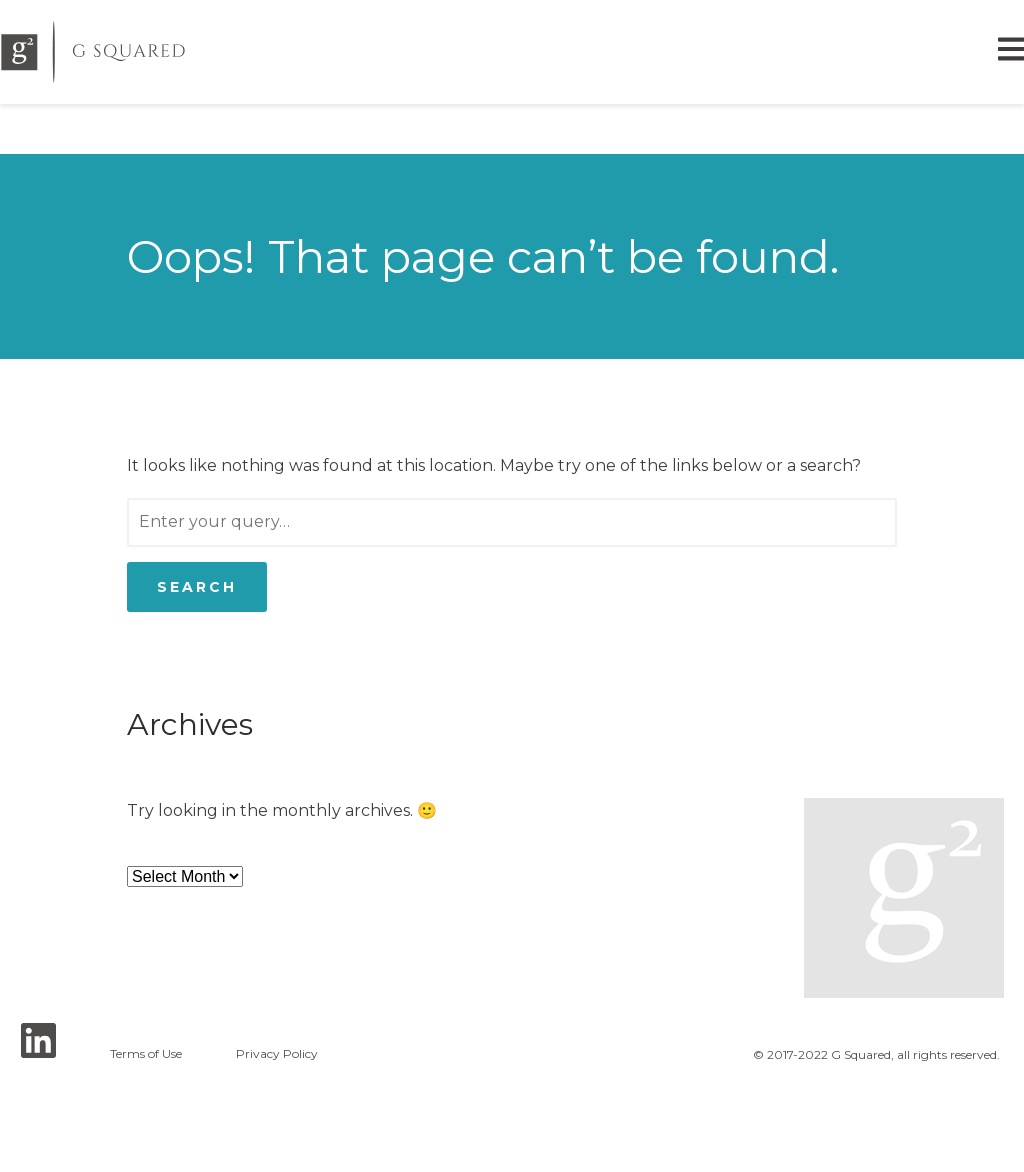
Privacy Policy (277, 1054)
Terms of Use (146, 1054)
